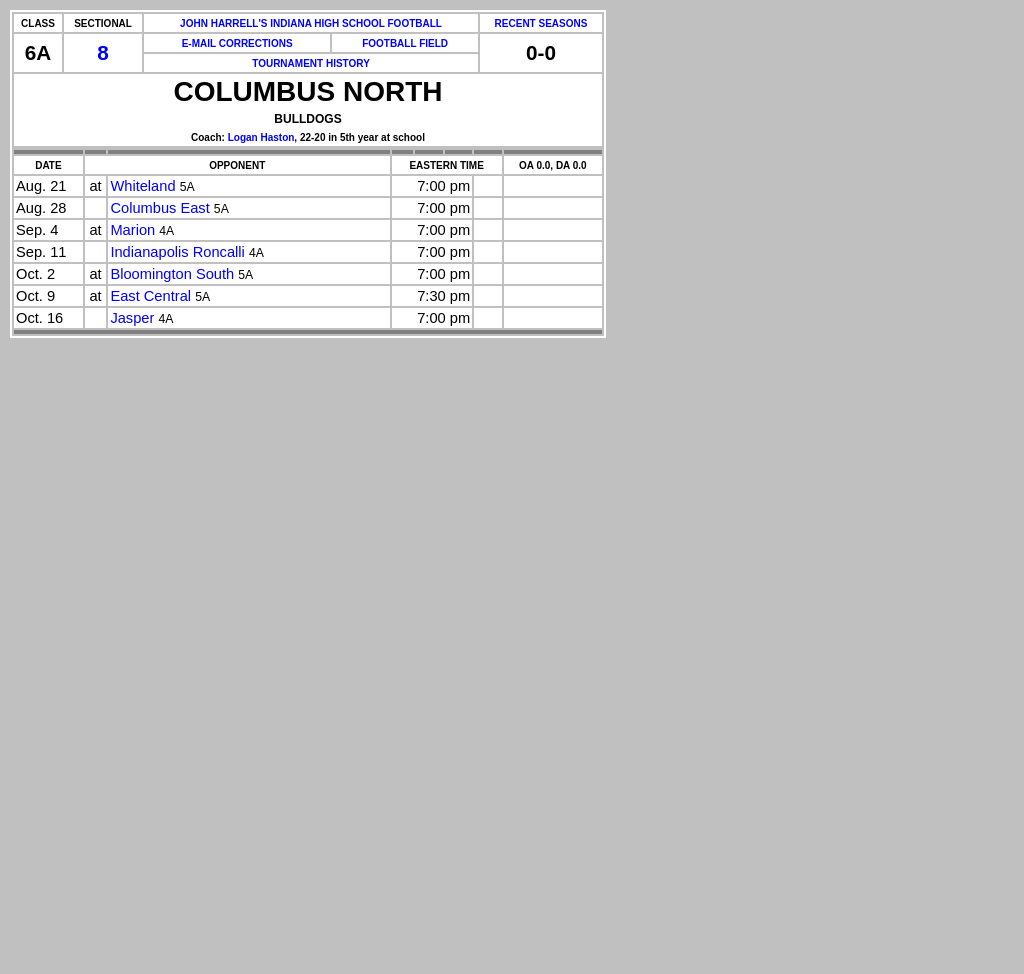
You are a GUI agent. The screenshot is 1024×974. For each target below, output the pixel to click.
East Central (150, 296)
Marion (132, 230)
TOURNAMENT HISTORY (311, 63)
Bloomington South (172, 274)
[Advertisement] (88, 670)
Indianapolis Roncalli (177, 252)
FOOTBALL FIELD (405, 43)
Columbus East (159, 208)
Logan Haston (261, 137)
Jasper (132, 318)
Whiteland (142, 186)
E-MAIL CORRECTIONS (237, 43)
